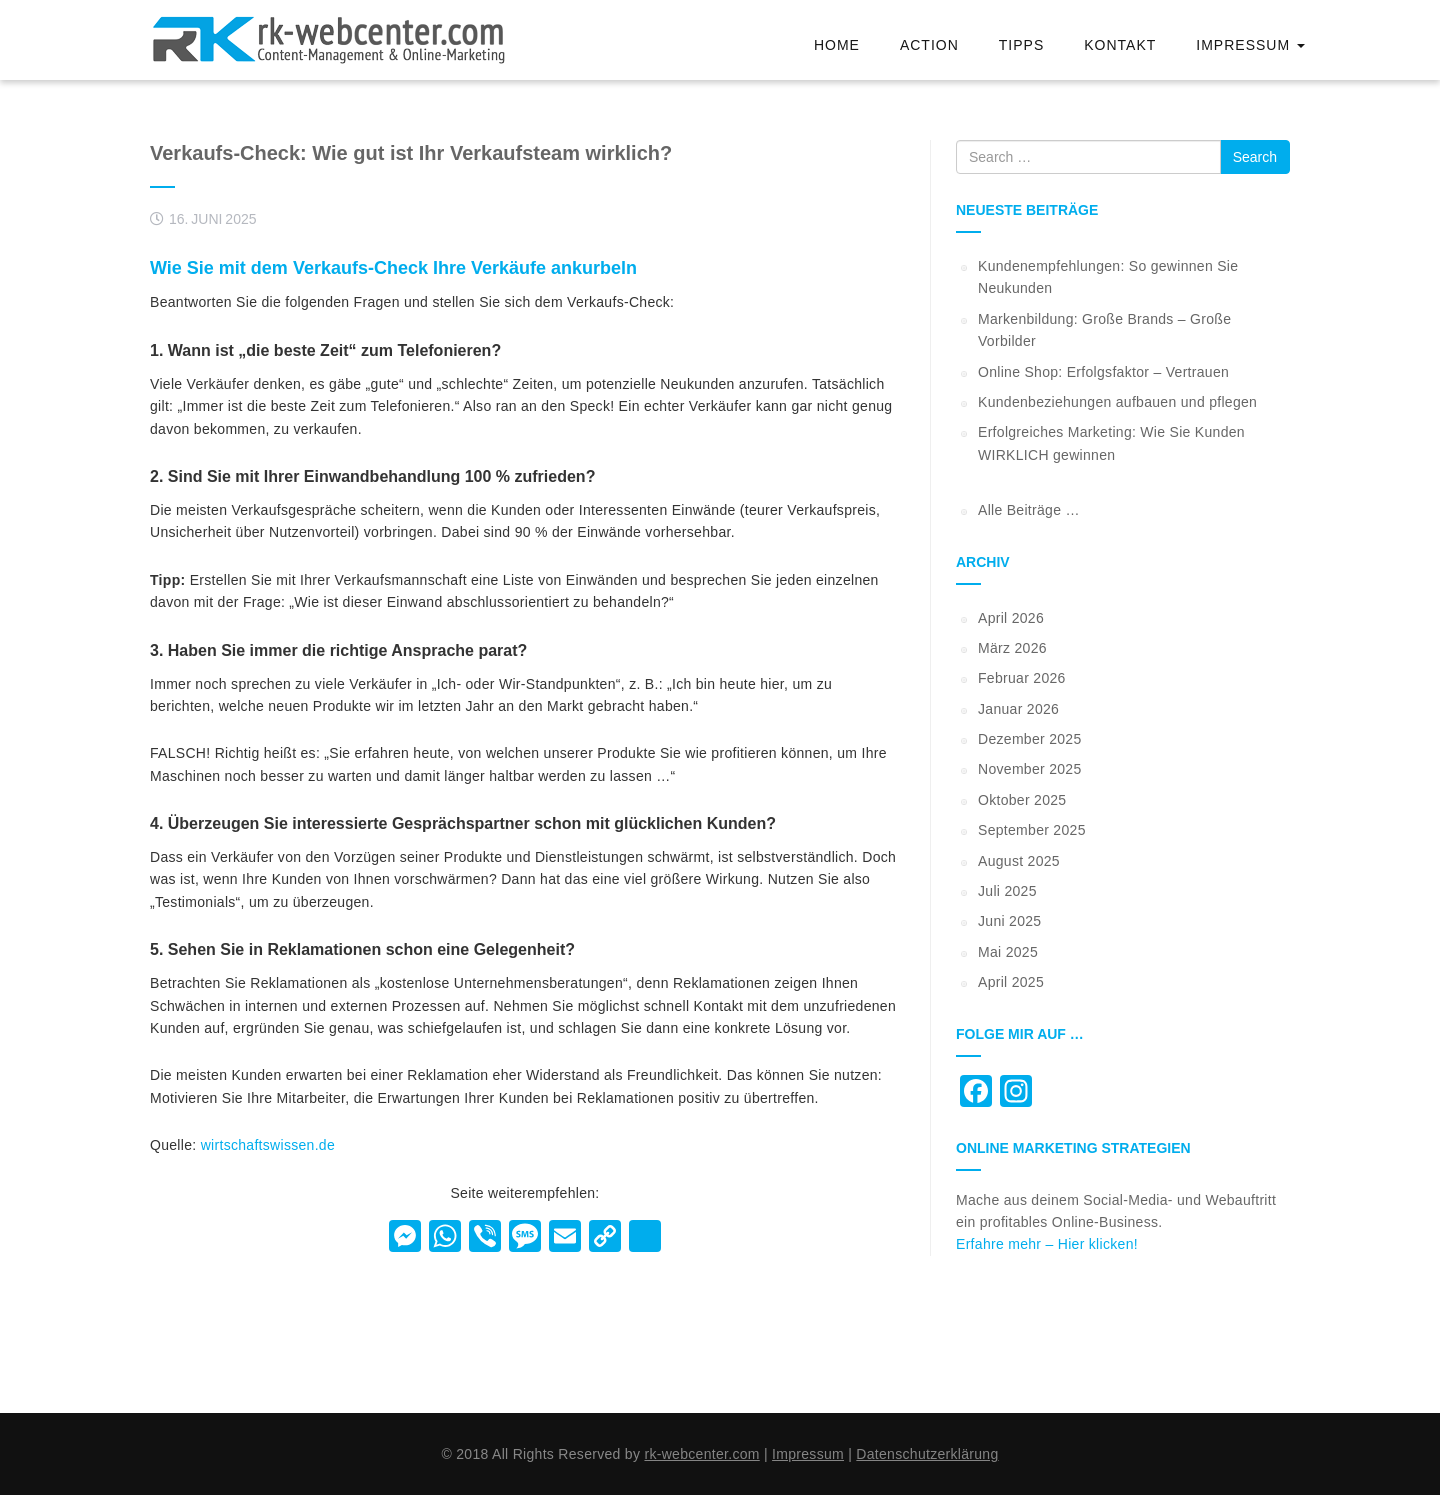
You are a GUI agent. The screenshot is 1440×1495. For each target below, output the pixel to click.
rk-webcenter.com (701, 1454)
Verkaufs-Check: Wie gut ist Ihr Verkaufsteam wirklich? (411, 153)
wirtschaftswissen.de (268, 1145)
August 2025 (1019, 861)
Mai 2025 (1008, 952)
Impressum (1250, 45)
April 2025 (1011, 982)
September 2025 (1032, 830)
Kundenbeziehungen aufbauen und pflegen (1117, 402)
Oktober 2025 (1022, 800)
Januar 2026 (1018, 709)
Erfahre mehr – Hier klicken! (1047, 1244)
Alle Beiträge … (1029, 510)
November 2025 (1030, 769)
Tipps (1021, 45)
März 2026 (1012, 648)
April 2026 (1011, 618)
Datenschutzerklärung (927, 1454)
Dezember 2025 (1030, 739)
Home (837, 45)
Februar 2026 (1022, 678)
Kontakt (1120, 45)
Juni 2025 (1009, 921)
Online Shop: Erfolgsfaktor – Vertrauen (1103, 372)
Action (929, 45)
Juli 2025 (1007, 891)
